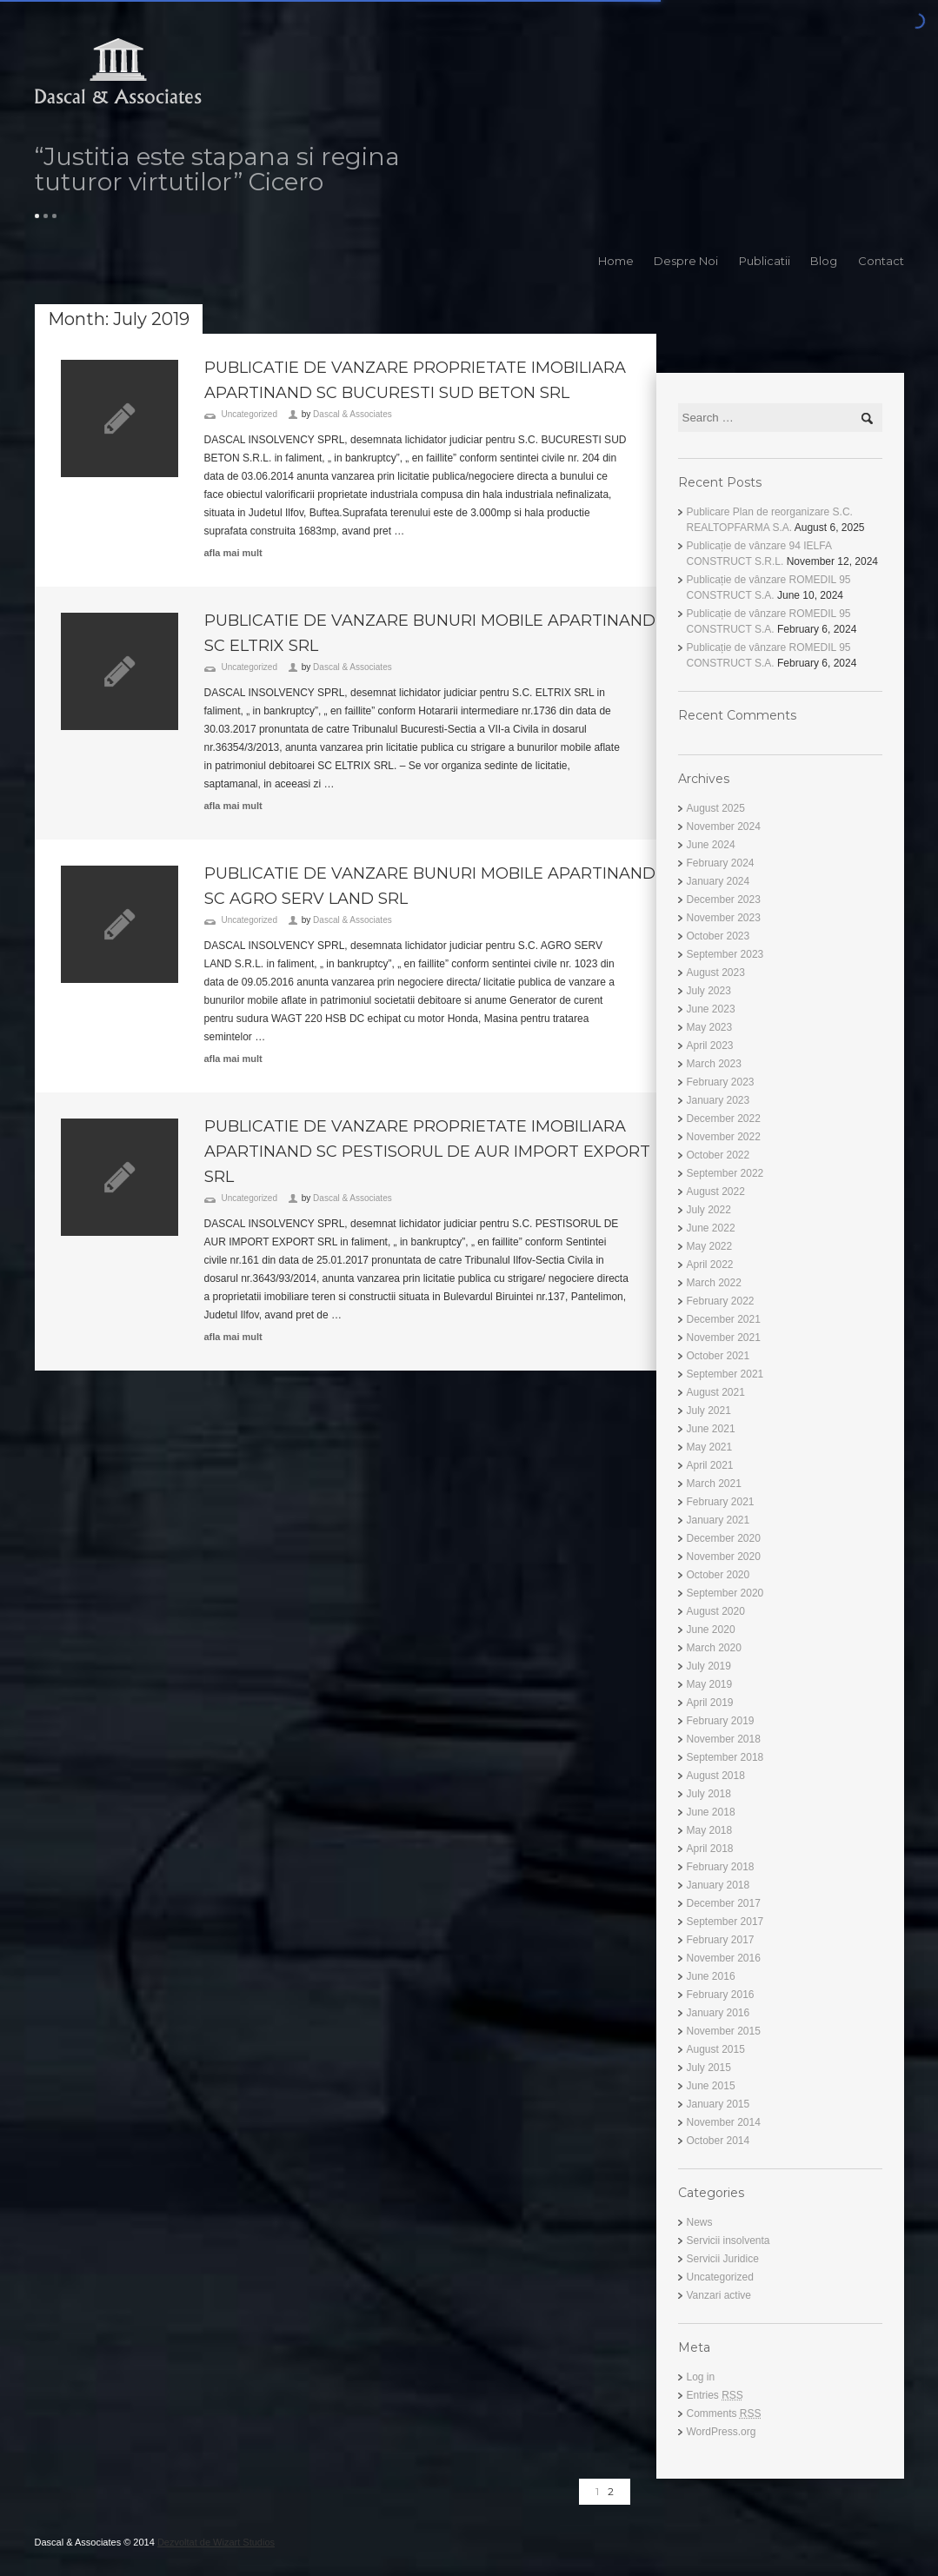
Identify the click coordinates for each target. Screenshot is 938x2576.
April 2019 (710, 1702)
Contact (881, 261)
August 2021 (716, 1392)
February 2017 (721, 1940)
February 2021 (721, 1502)
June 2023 (711, 1009)
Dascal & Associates (352, 414)
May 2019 (710, 1684)
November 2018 (724, 1739)
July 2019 (709, 1666)
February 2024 (721, 863)
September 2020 (725, 1593)
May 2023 (710, 1027)
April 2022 (710, 1264)
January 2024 (718, 881)
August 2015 (716, 2049)
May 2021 (710, 1447)
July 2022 (709, 1210)
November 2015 (724, 2031)
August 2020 (716, 1611)
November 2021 (724, 1337)
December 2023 (724, 899)
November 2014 (724, 2122)
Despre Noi (686, 261)
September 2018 (725, 1757)
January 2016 (718, 2013)
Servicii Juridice (723, 2259)
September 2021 (725, 1374)
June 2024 (711, 845)
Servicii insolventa (728, 2240)
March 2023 (714, 1064)
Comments (724, 2413)
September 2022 (725, 1173)
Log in (701, 2377)
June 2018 (711, 1812)
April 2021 (710, 1465)
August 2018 (716, 1775)
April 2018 (710, 1848)
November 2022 (724, 1137)
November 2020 (724, 1556)
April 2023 (710, 1045)
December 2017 (724, 1903)
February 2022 (721, 1301)
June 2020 (711, 1629)
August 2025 (716, 808)
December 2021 (724, 1319)
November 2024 (724, 826)
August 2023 (716, 972)
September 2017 (725, 1921)
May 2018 (710, 1830)
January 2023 (718, 1100)
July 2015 (709, 2067)
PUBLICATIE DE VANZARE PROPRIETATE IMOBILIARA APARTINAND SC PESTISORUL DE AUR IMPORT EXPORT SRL (427, 1151)
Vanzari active (719, 2295)
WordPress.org (721, 2432)
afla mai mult (233, 553)
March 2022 (714, 1283)
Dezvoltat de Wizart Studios (216, 2542)
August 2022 (716, 1191)
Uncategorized (249, 414)
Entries (715, 2395)
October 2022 (718, 1155)
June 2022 (711, 1228)
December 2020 (724, 1538)
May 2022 (710, 1246)
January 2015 (718, 2104)
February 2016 (721, 1994)
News (700, 2222)
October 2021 (718, 1356)
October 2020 (718, 1575)
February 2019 (721, 1721)
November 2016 (724, 1958)
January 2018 (718, 1885)
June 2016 (711, 1976)
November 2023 (724, 918)
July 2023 (709, 991)
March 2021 (714, 1483)
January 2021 (718, 1520)
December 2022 (724, 1118)
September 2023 (725, 954)
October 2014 (718, 2140)
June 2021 (711, 1429)
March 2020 (714, 1648)
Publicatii (764, 261)
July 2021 (709, 1410)
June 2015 (711, 2086)
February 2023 (721, 1082)
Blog (823, 261)
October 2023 (718, 936)
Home (616, 261)
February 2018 (721, 1867)
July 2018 (709, 1794)
